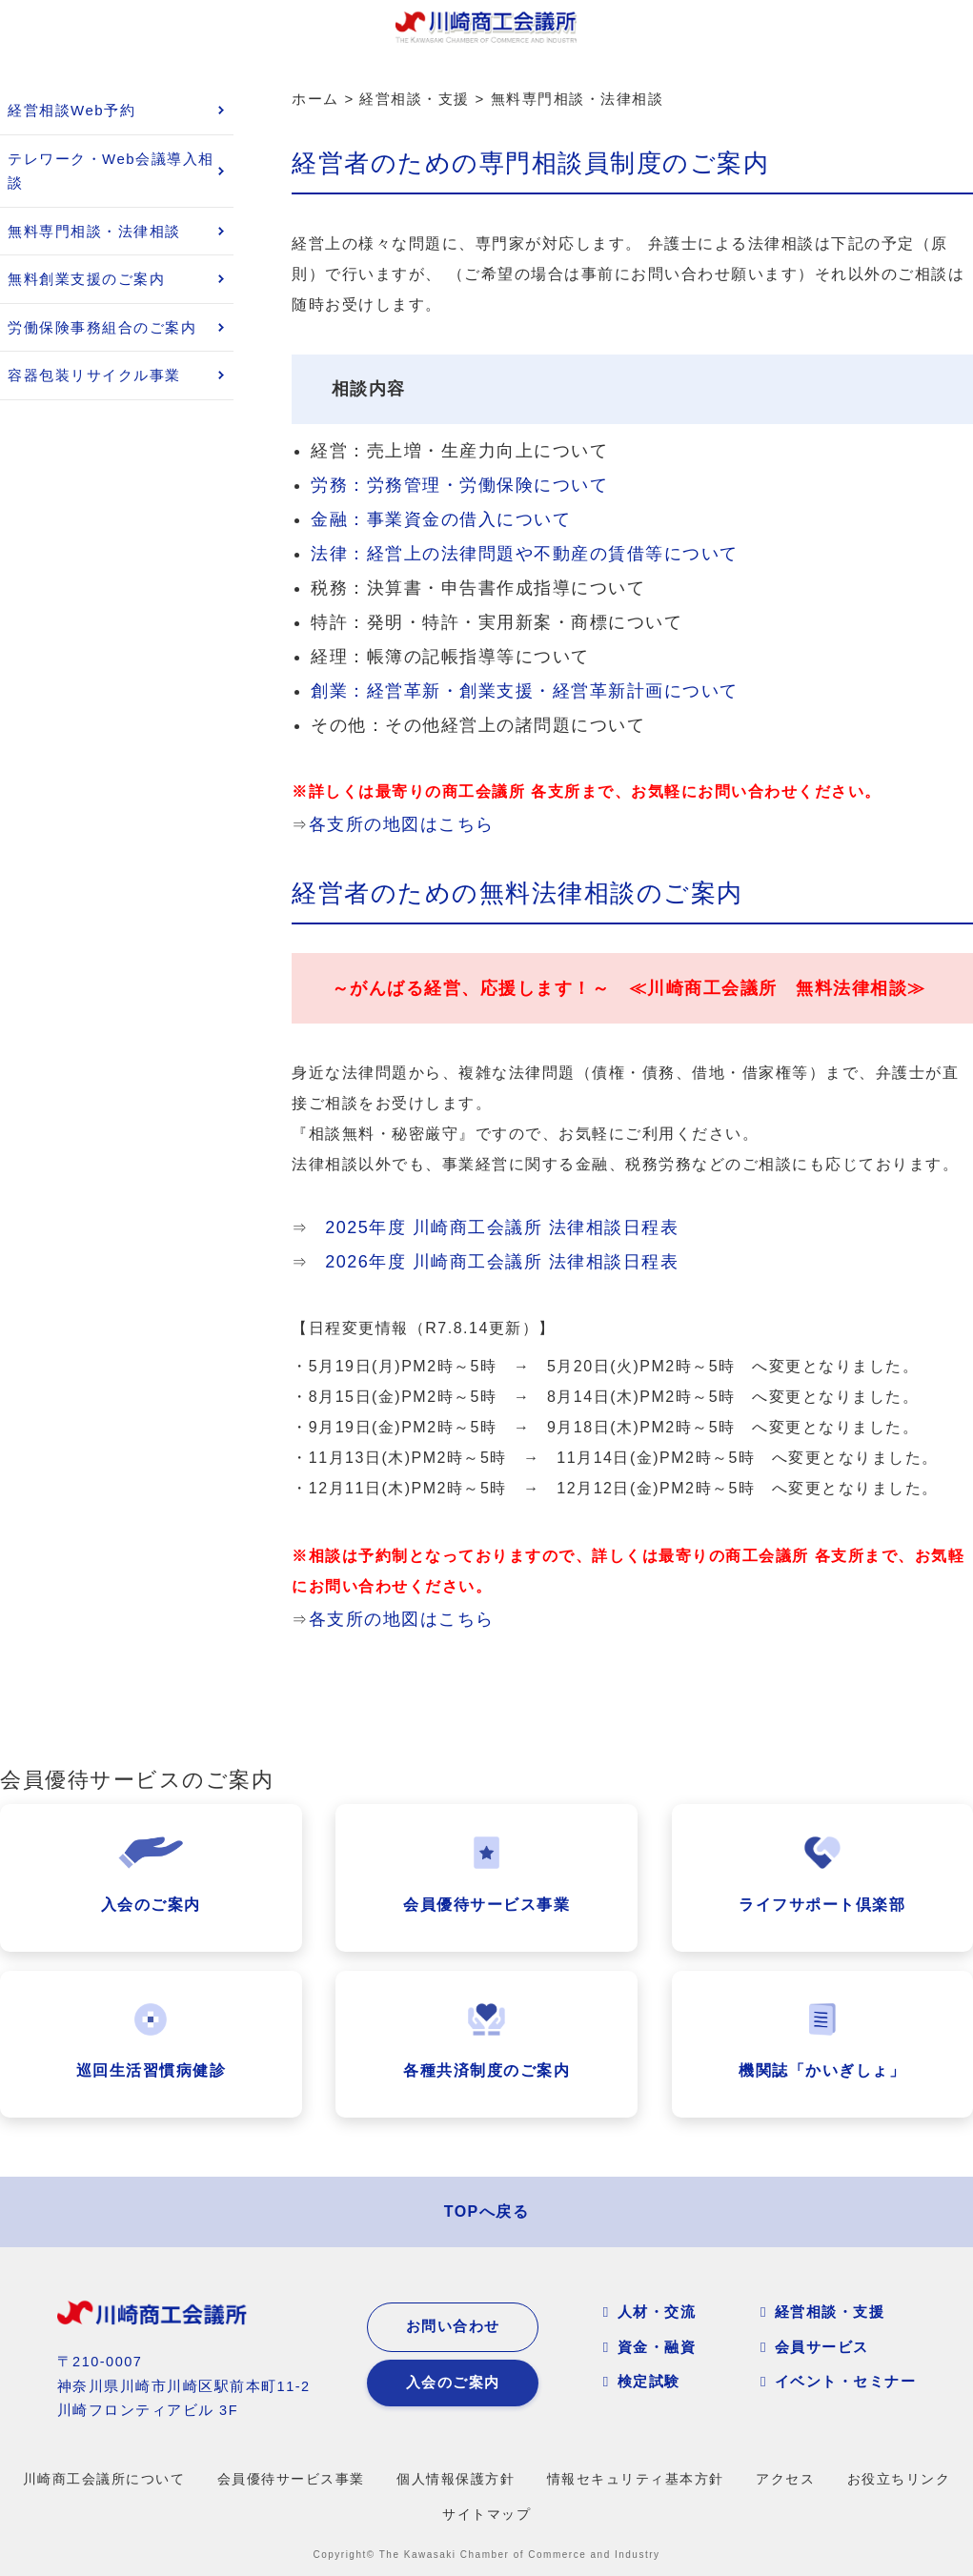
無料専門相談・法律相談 (94, 231)
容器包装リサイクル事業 (94, 375)
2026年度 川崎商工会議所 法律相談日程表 (502, 1261)
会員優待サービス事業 (291, 2479)
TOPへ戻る (487, 2211)
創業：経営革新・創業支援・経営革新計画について (525, 690)
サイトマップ (486, 2514)
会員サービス (822, 2347)
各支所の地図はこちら (402, 824)
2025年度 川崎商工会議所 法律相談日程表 (502, 1227)
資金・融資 (657, 2347)
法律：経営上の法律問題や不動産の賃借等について (525, 553)
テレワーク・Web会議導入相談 (111, 171)
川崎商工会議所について (104, 2479)
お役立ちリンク (899, 2479)
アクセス (785, 2479)
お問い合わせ (453, 2326)
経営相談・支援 (830, 2311)
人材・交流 (657, 2311)
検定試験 (649, 2381)
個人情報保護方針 (455, 2479)
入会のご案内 (453, 2382)
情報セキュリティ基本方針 (635, 2479)
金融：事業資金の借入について (441, 519)
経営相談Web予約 (71, 110)
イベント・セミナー (846, 2381)
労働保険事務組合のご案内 (102, 327)
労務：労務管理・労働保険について (459, 485)
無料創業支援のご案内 (86, 279)
